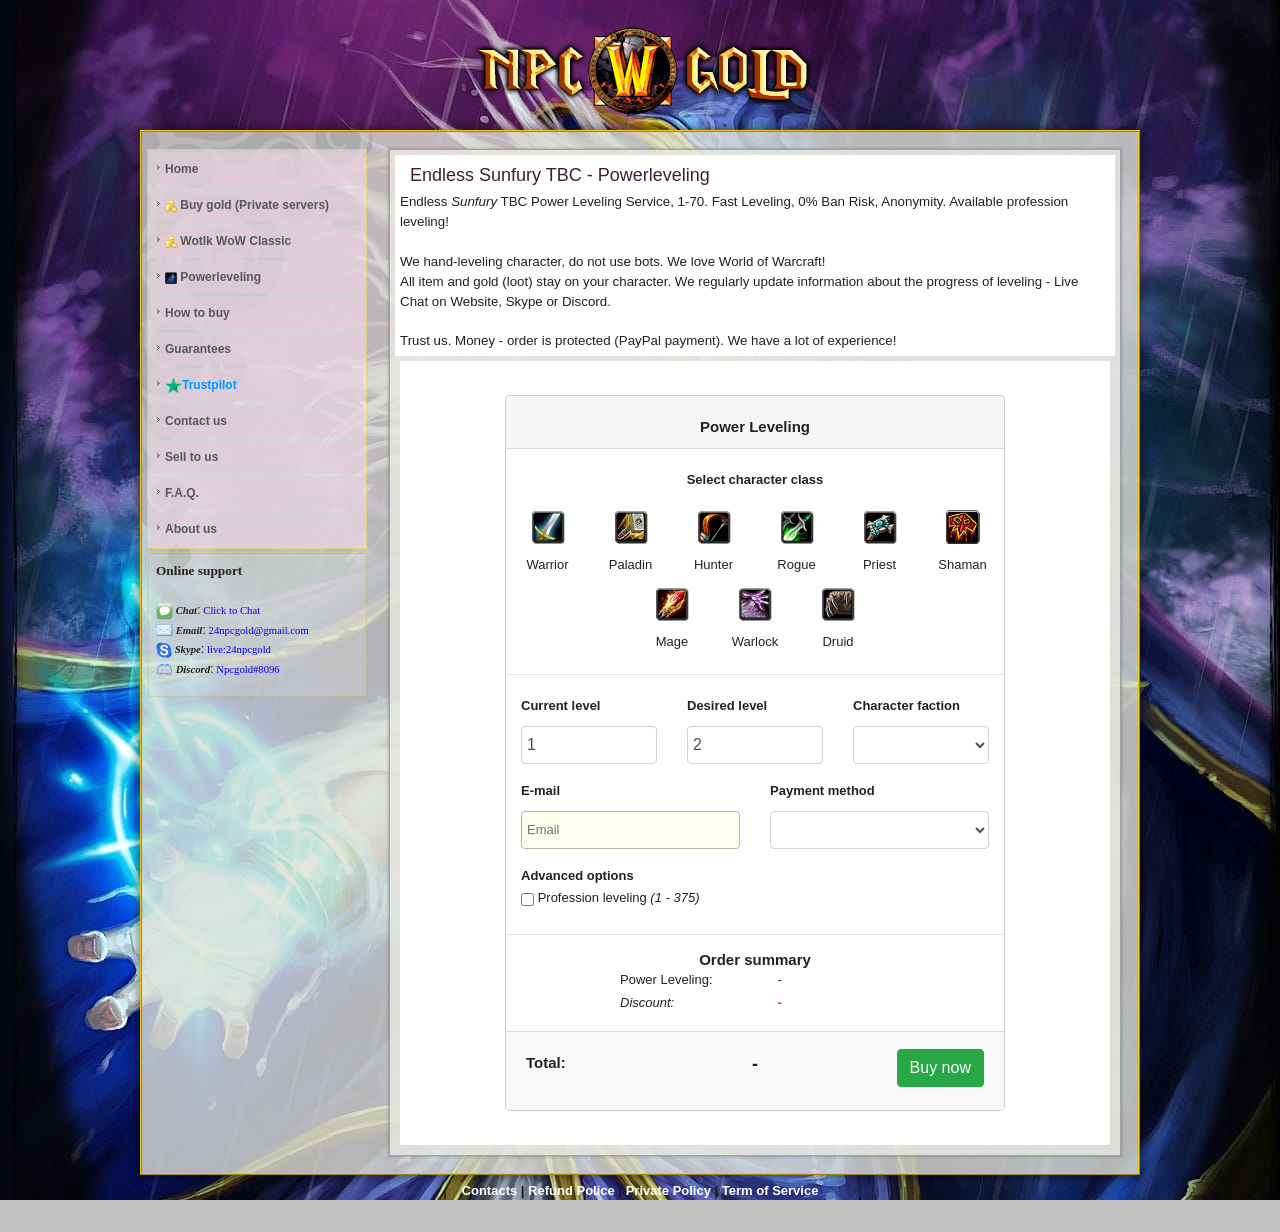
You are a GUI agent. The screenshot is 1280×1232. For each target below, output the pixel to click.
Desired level (727, 705)
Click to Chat (231, 610)
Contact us (196, 421)
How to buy (197, 313)
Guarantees (198, 349)
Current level (560, 705)
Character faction (906, 705)
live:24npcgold (237, 649)
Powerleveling (213, 277)
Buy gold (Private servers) (247, 205)
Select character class (755, 479)
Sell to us (191, 457)
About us (191, 529)
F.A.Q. (182, 493)
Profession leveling (619, 897)
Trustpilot (201, 385)
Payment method (822, 790)
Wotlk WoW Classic (228, 241)
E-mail (540, 790)
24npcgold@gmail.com (257, 630)
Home (181, 169)
